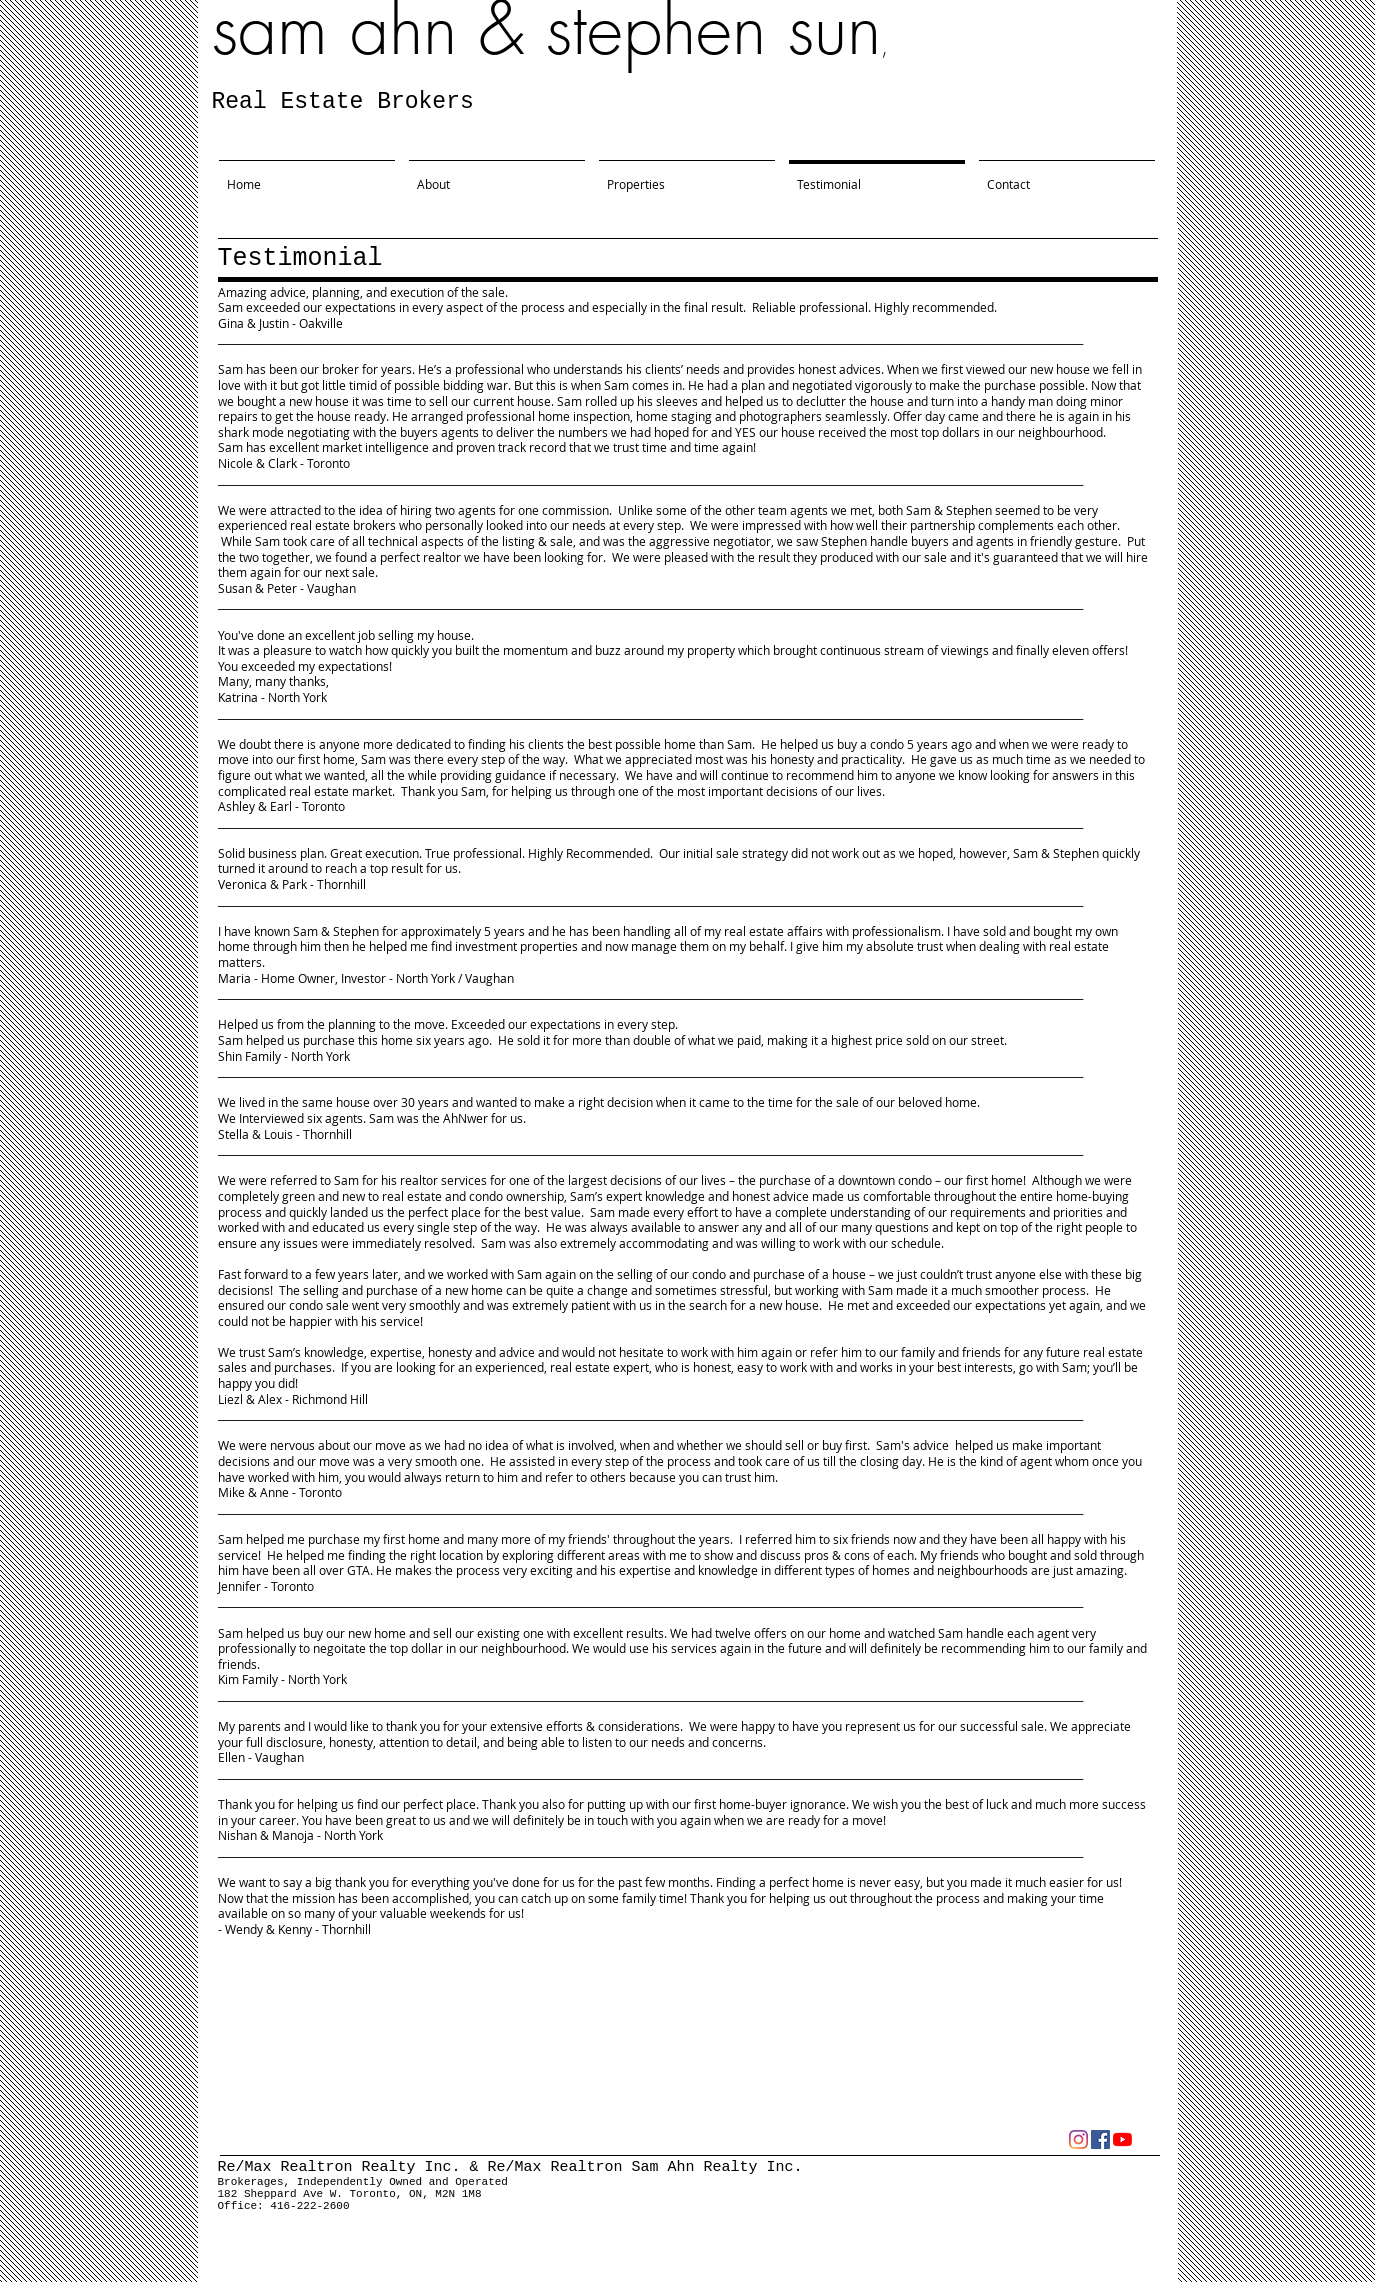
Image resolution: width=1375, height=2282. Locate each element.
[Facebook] (1100, 2139)
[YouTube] (1122, 2139)
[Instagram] (1078, 2139)
